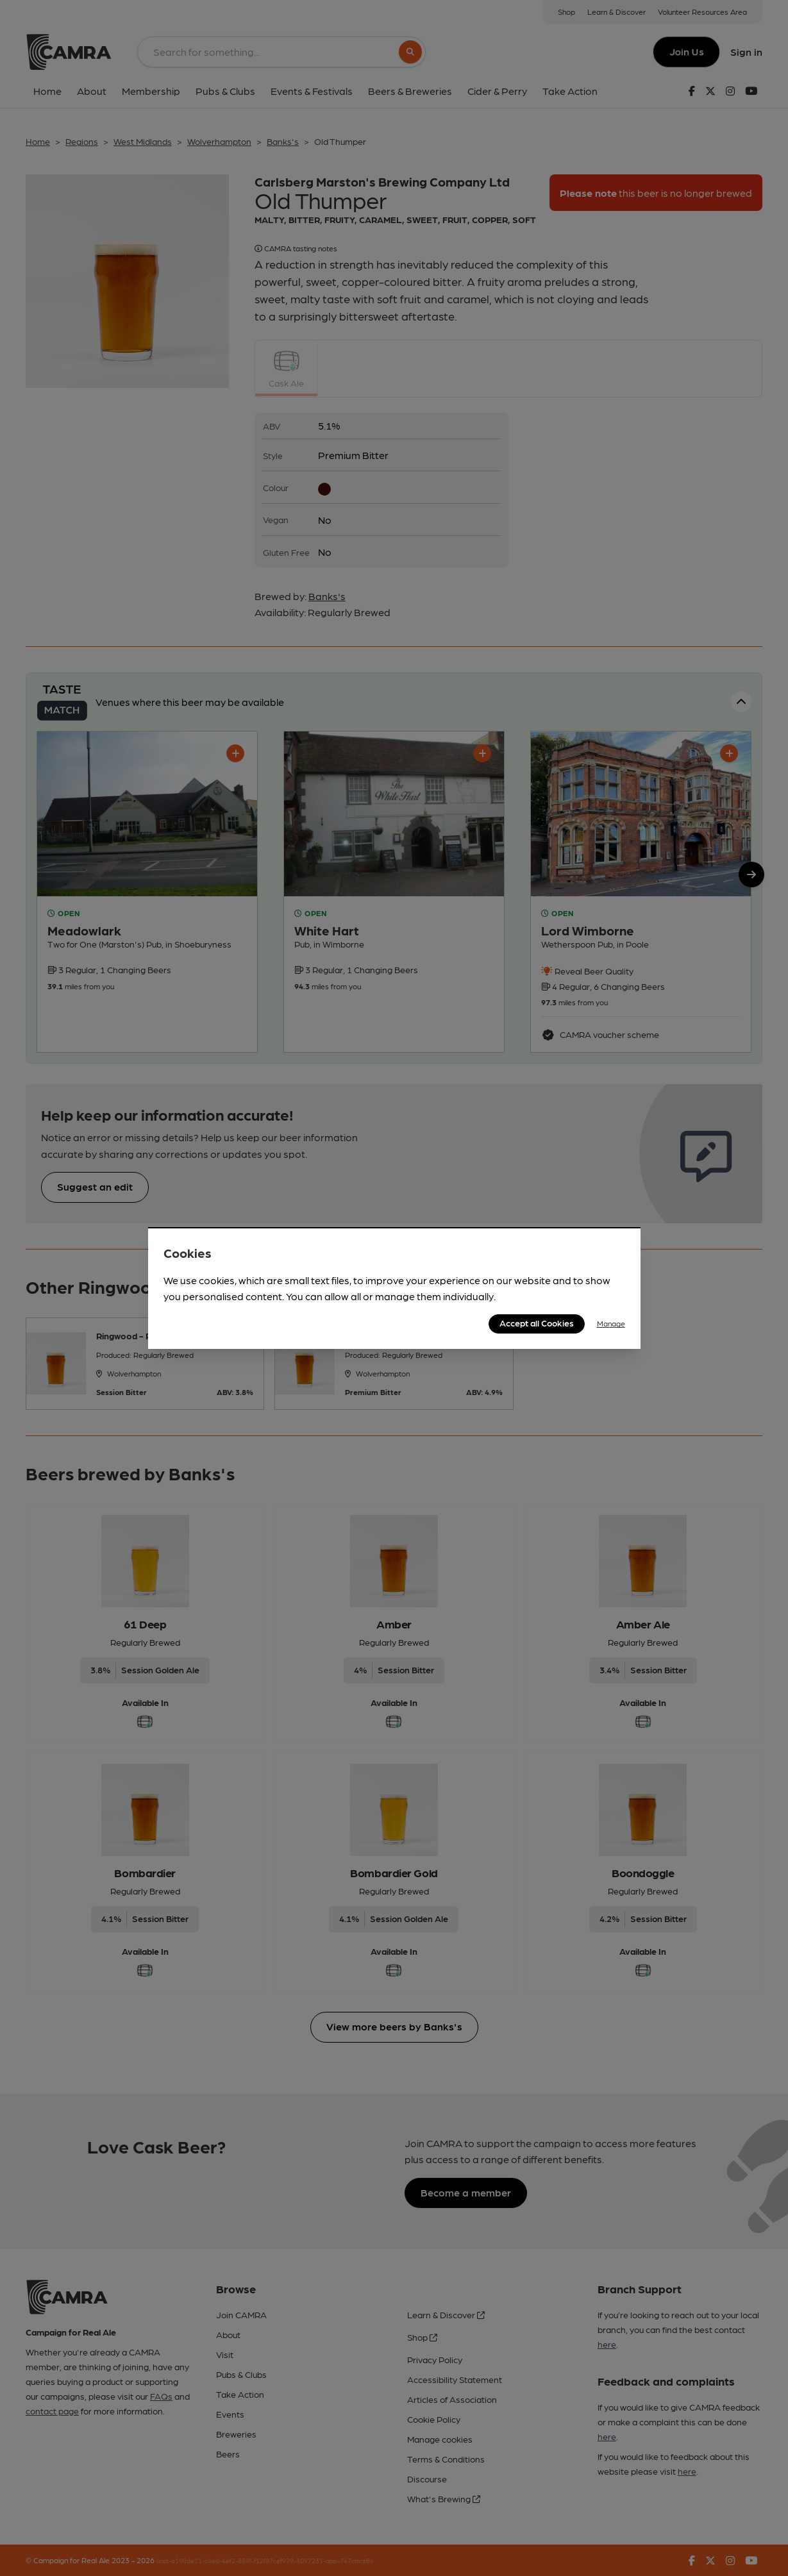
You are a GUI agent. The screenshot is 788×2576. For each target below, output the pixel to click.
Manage (611, 1323)
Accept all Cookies (536, 1322)
